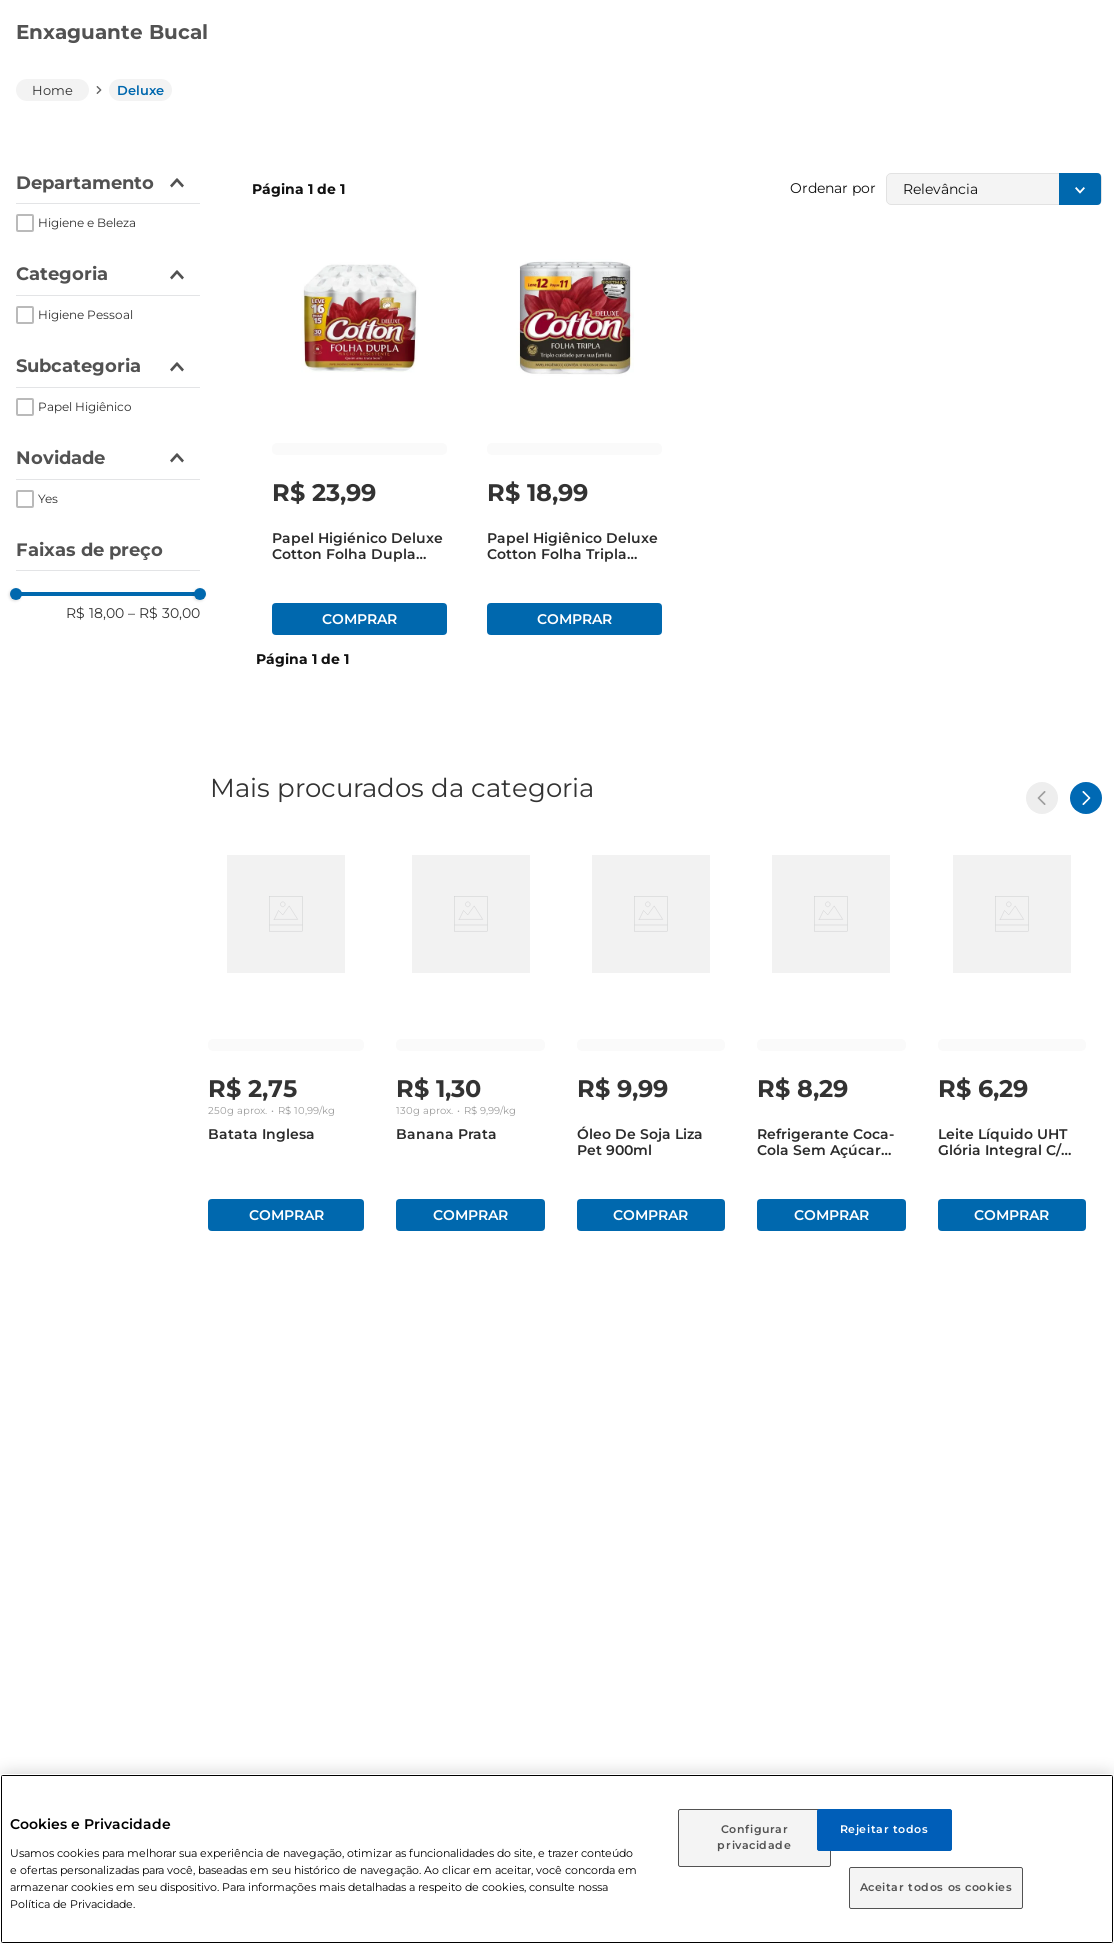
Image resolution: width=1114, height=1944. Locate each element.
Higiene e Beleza (87, 222)
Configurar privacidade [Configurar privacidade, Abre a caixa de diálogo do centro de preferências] (754, 1837)
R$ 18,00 (95, 613)
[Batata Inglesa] (286, 1039)
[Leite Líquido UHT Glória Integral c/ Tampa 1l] (1012, 1039)
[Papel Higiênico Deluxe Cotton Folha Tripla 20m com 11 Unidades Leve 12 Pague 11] (574, 443)
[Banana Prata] (470, 1039)
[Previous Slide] (1042, 798)
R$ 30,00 (164, 613)
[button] (108, 183)
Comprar (359, 619)
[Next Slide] (1086, 798)
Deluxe (140, 90)
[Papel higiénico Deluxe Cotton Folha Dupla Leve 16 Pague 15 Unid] (359, 443)
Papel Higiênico (85, 406)
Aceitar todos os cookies (936, 1887)
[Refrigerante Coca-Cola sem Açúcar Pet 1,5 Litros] (831, 1039)
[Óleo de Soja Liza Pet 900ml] (651, 1039)
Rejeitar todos (884, 1829)
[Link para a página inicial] (52, 90)
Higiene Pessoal (85, 314)
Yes (48, 498)
